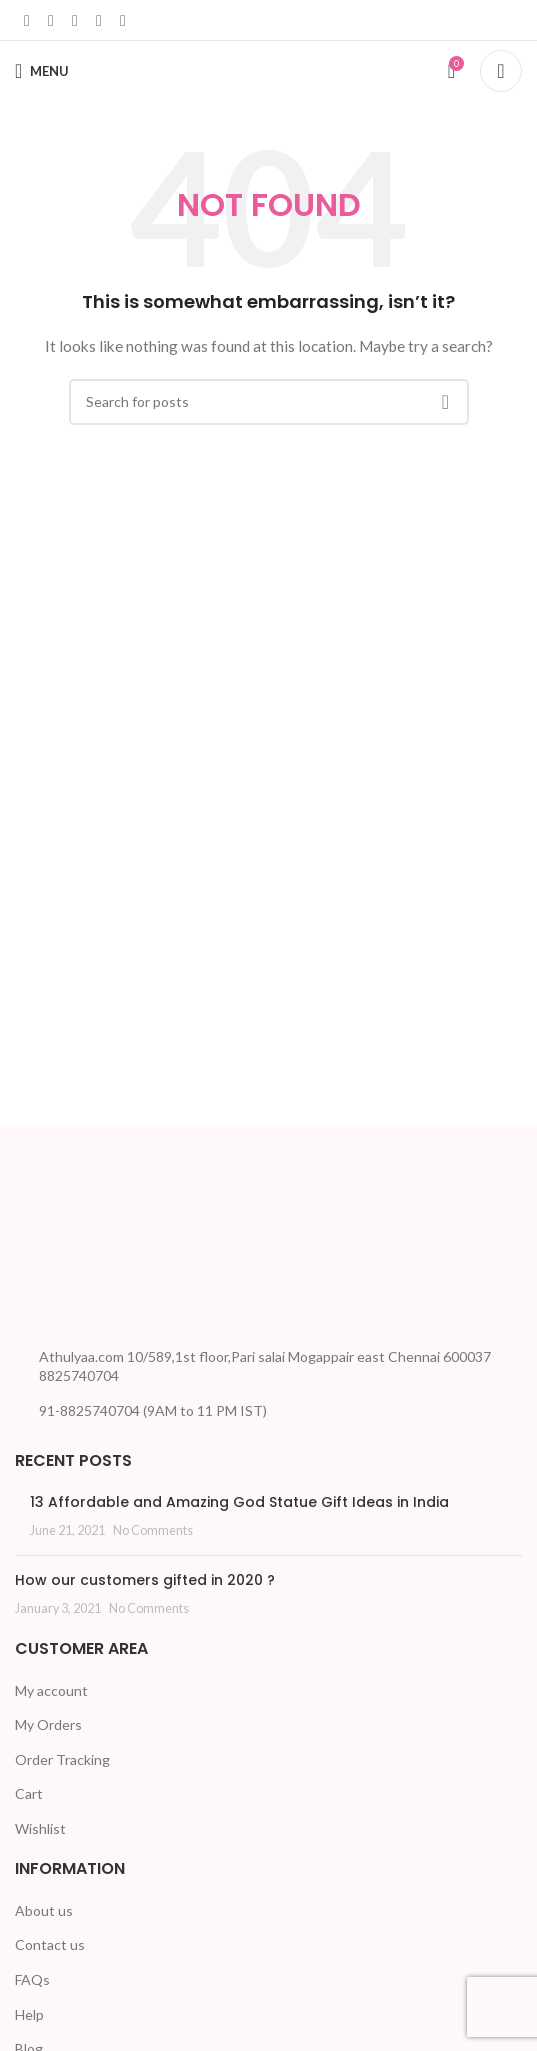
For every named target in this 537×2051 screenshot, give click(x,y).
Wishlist (40, 1828)
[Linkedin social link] (75, 20)
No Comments (153, 1530)
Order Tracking (62, 1759)
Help (29, 2014)
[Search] (501, 71)
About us (44, 1910)
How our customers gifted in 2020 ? (145, 1580)
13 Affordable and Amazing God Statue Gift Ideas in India (239, 1502)
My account (51, 1690)
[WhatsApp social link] (99, 20)
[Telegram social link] (123, 20)
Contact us (50, 1944)
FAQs (32, 1979)
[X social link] (51, 20)
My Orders (48, 1724)
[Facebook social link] (27, 20)
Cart (29, 1793)
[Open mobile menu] (42, 71)
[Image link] (90, 1249)
